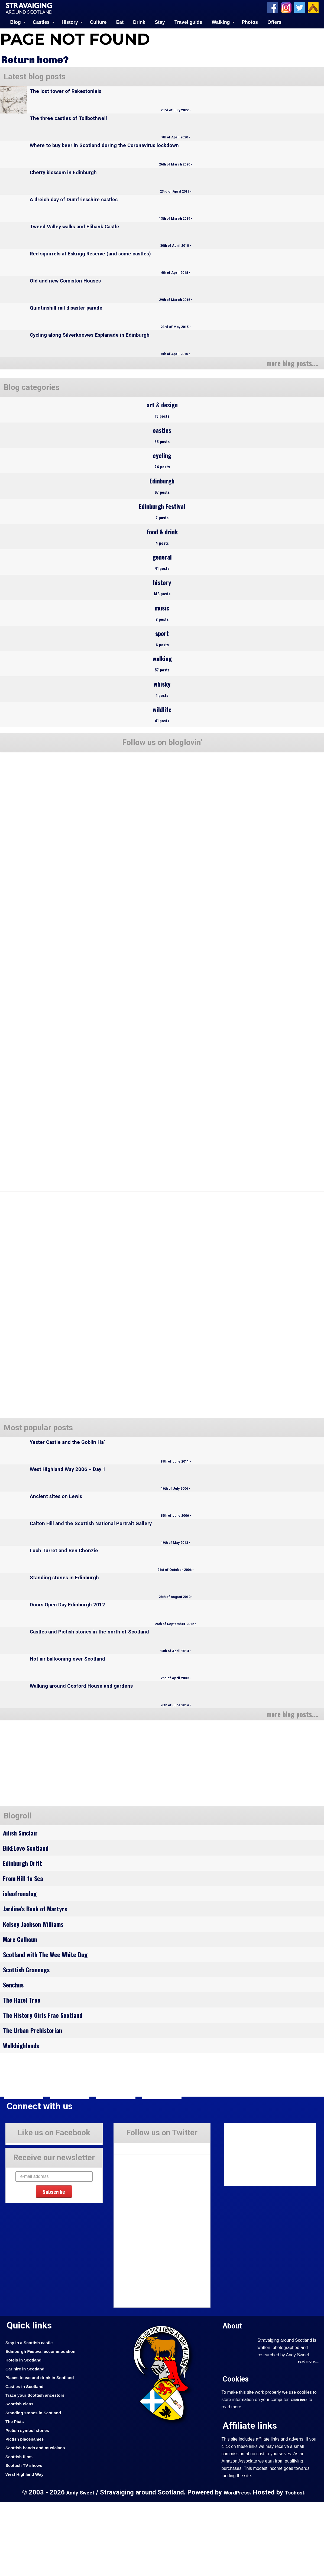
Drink (139, 21)
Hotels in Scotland (25, 2434)
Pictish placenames (27, 2513)
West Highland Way (26, 2548)
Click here (300, 2474)
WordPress (237, 2566)
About (234, 2399)
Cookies (237, 2453)
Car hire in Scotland (27, 2442)
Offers (274, 21)
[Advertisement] (46, 1809)
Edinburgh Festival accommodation (45, 2425)
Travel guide (188, 21)
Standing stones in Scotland (36, 2486)
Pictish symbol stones (30, 2504)
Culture (98, 21)
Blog (15, 21)
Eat (120, 21)
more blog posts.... (289, 362)
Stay (160, 21)
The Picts (15, 2495)
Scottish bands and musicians (39, 2521)
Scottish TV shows (26, 2539)
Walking (221, 21)
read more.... (307, 2436)
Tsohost (298, 2566)
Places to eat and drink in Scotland (44, 2451)
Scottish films (20, 2530)
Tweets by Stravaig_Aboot (138, 2220)
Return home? (38, 58)
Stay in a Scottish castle (32, 2416)
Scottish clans (21, 2477)
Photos (250, 21)
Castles (41, 21)
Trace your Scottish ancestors (38, 2469)
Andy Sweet (77, 2566)
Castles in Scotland (26, 2460)
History (69, 21)
